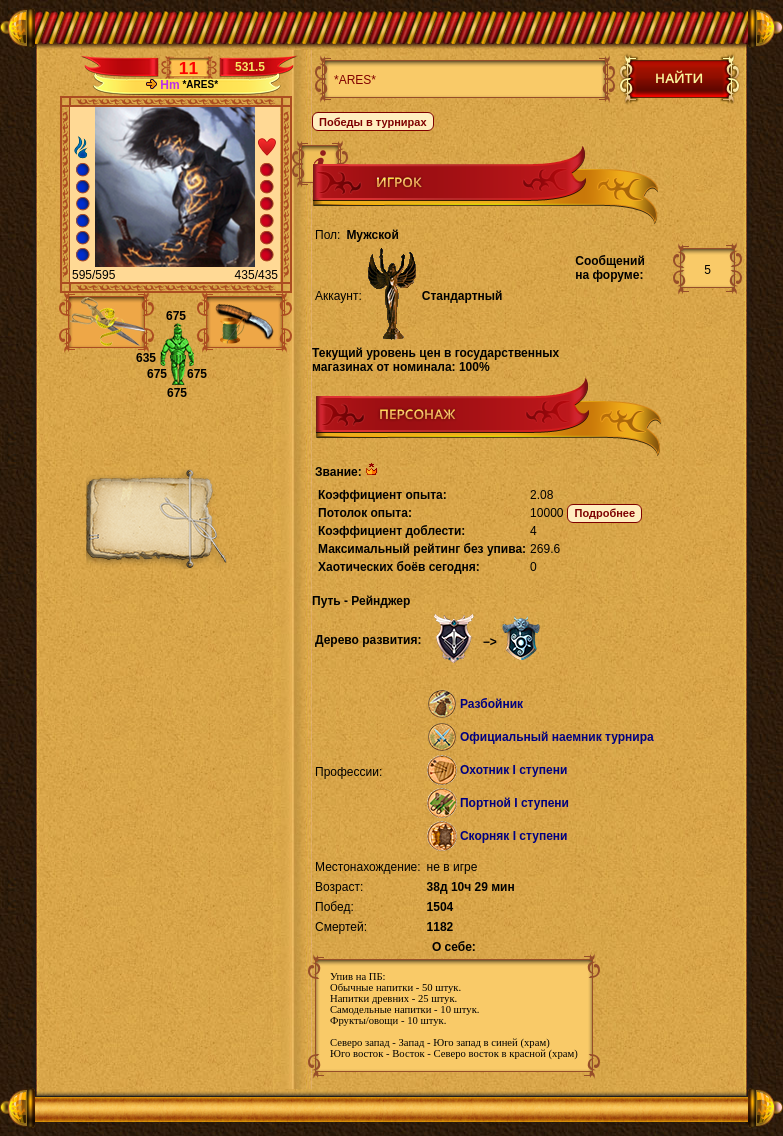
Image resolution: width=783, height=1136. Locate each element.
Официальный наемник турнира (557, 737)
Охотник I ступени (513, 770)
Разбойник (491, 704)
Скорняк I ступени (514, 836)
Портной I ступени (514, 803)
